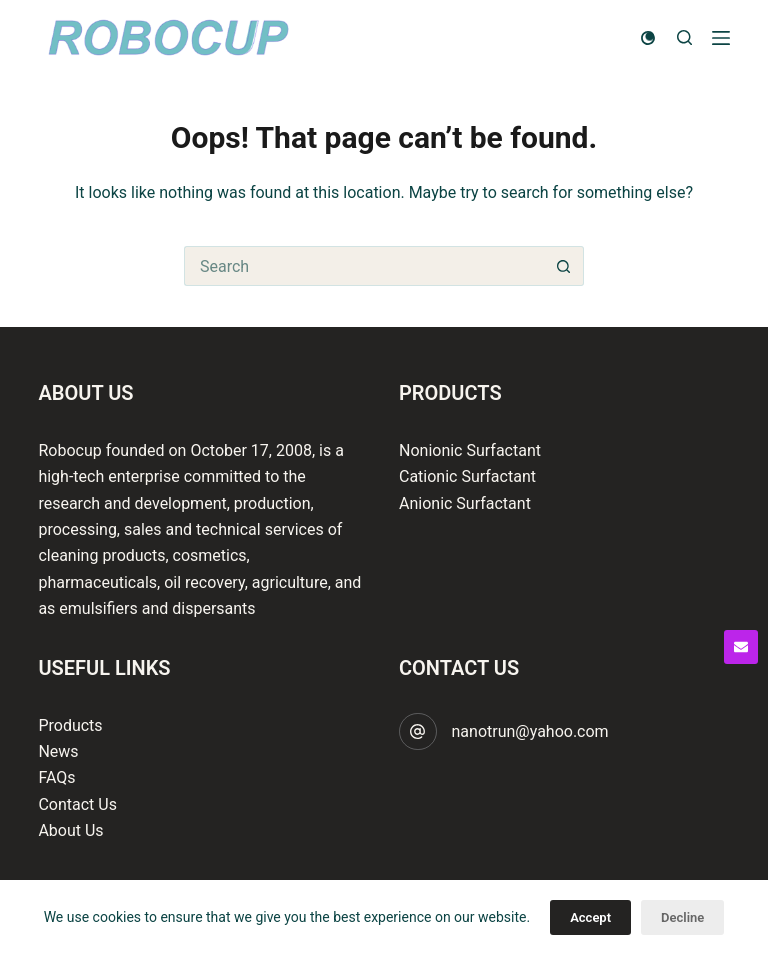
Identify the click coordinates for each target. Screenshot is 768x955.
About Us (70, 830)
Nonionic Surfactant (470, 450)
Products (70, 725)
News (58, 751)
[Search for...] (364, 266)
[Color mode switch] (648, 38)
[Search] (684, 37)
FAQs (56, 777)
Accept (590, 917)
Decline (682, 917)
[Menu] (721, 38)
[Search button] (564, 266)
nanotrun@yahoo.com (530, 731)
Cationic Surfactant (467, 476)
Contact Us (77, 804)
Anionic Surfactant (465, 503)
